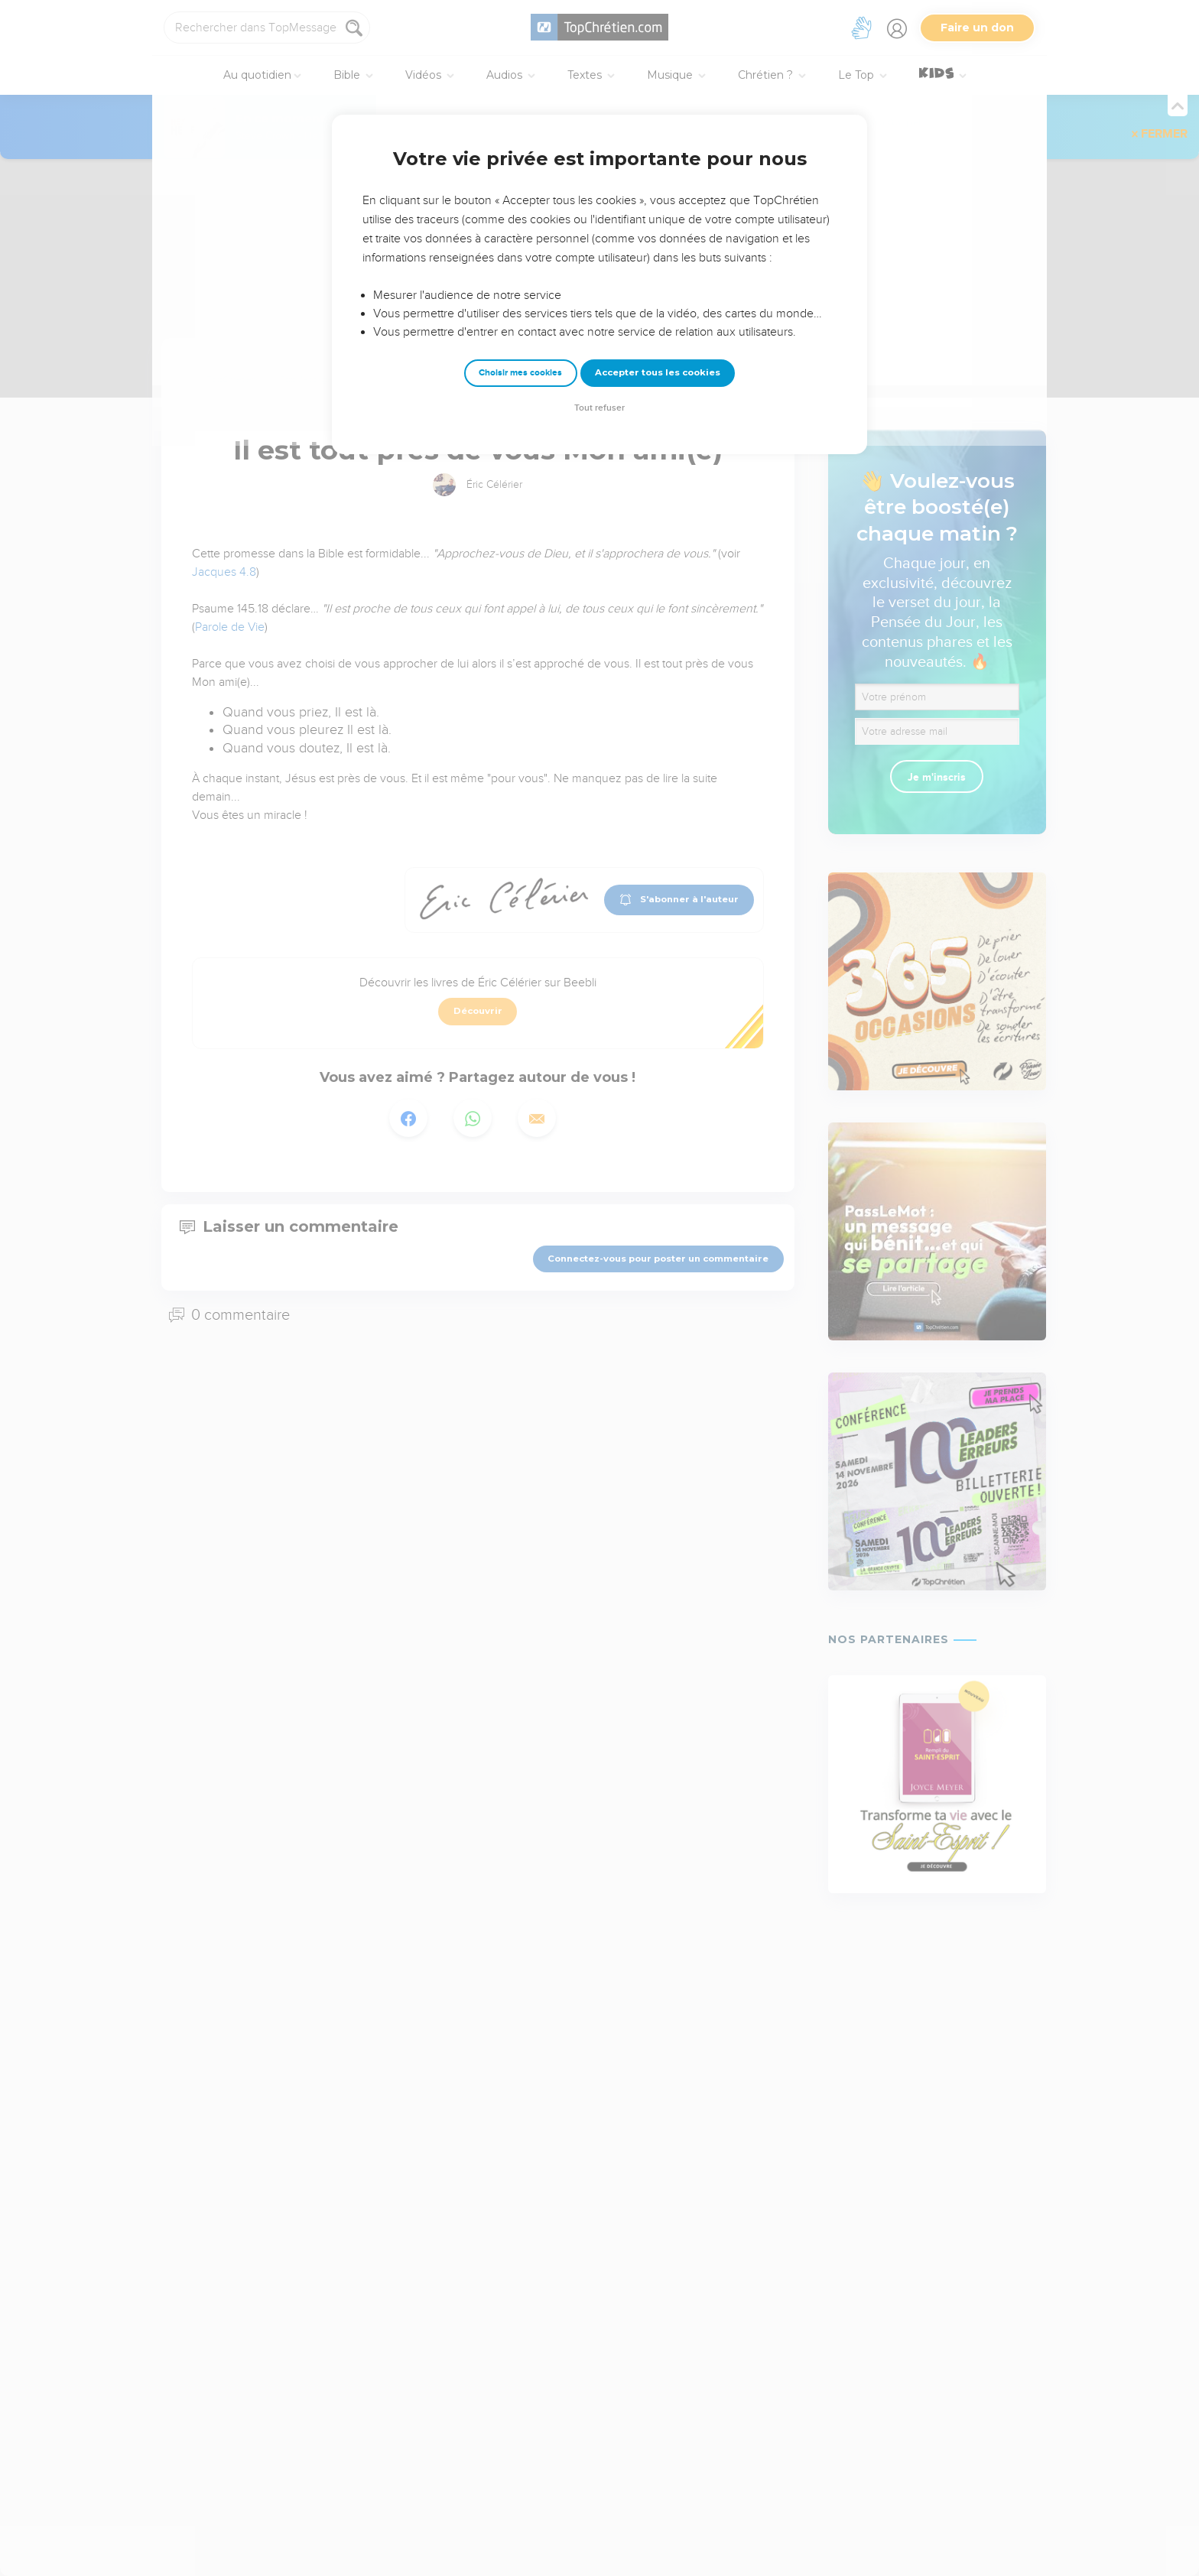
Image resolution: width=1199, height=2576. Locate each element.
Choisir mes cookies (520, 373)
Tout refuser (599, 408)
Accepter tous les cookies (657, 372)
